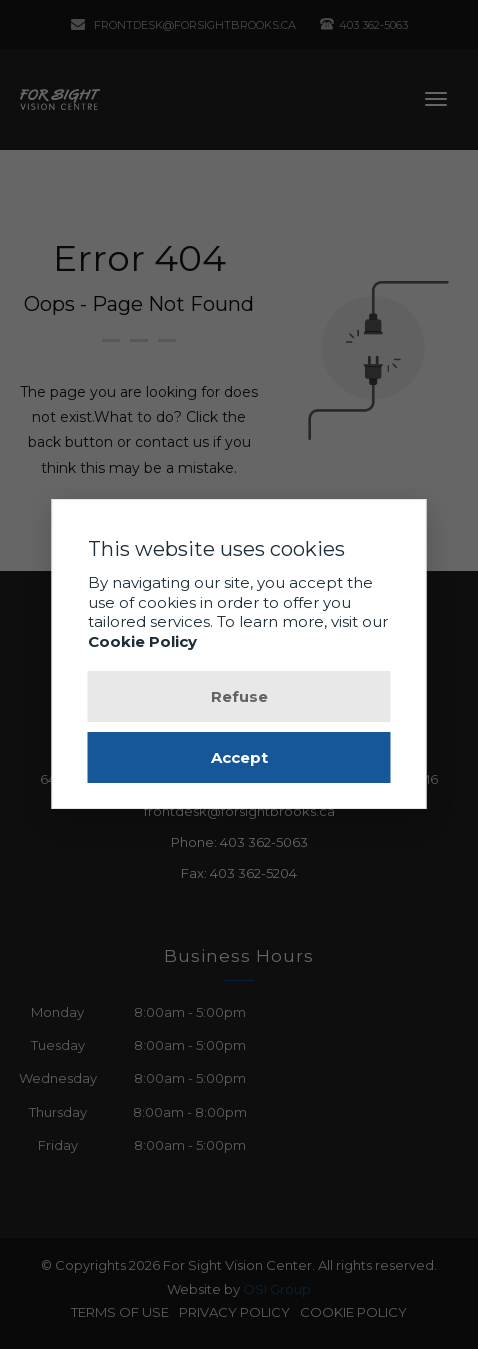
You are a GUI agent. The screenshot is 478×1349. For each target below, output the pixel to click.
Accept (239, 757)
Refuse (239, 696)
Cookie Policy (142, 641)
